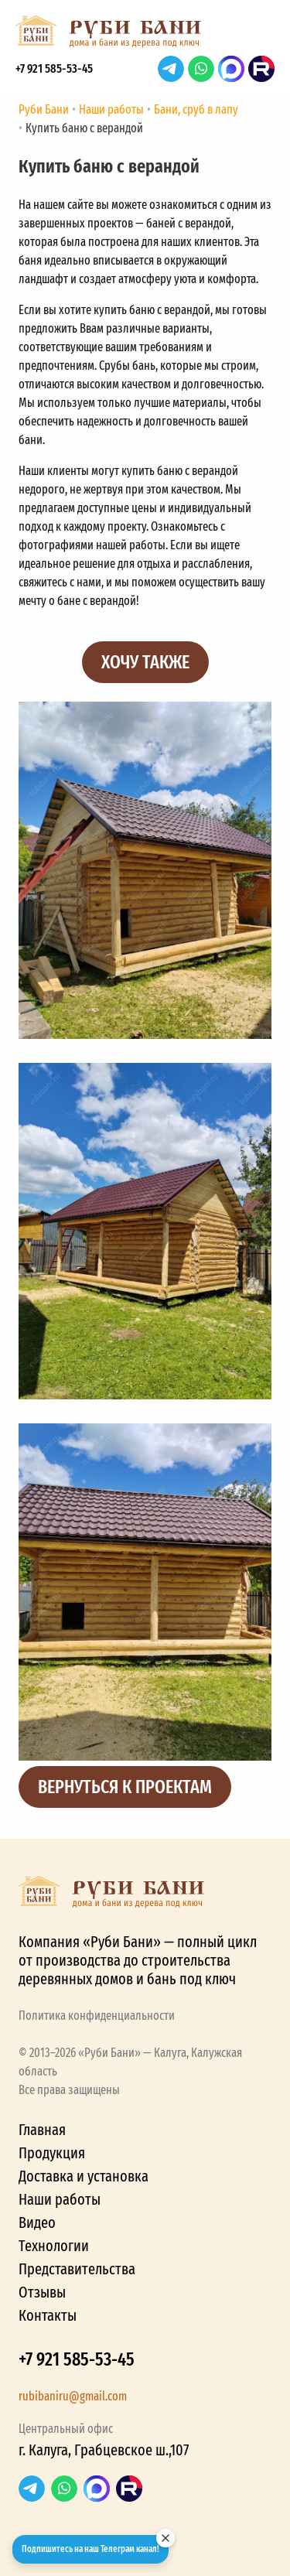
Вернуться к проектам (125, 1787)
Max (231, 69)
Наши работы (60, 2199)
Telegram (171, 69)
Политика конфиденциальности (97, 2015)
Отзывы (42, 2292)
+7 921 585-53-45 (54, 68)
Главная (42, 2129)
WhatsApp (201, 69)
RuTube (261, 69)
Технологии (54, 2245)
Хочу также (145, 662)
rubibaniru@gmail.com (73, 2396)
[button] (259, 35)
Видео (37, 2222)
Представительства (77, 2269)
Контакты (48, 2315)
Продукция (52, 2153)
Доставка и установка (83, 2176)
